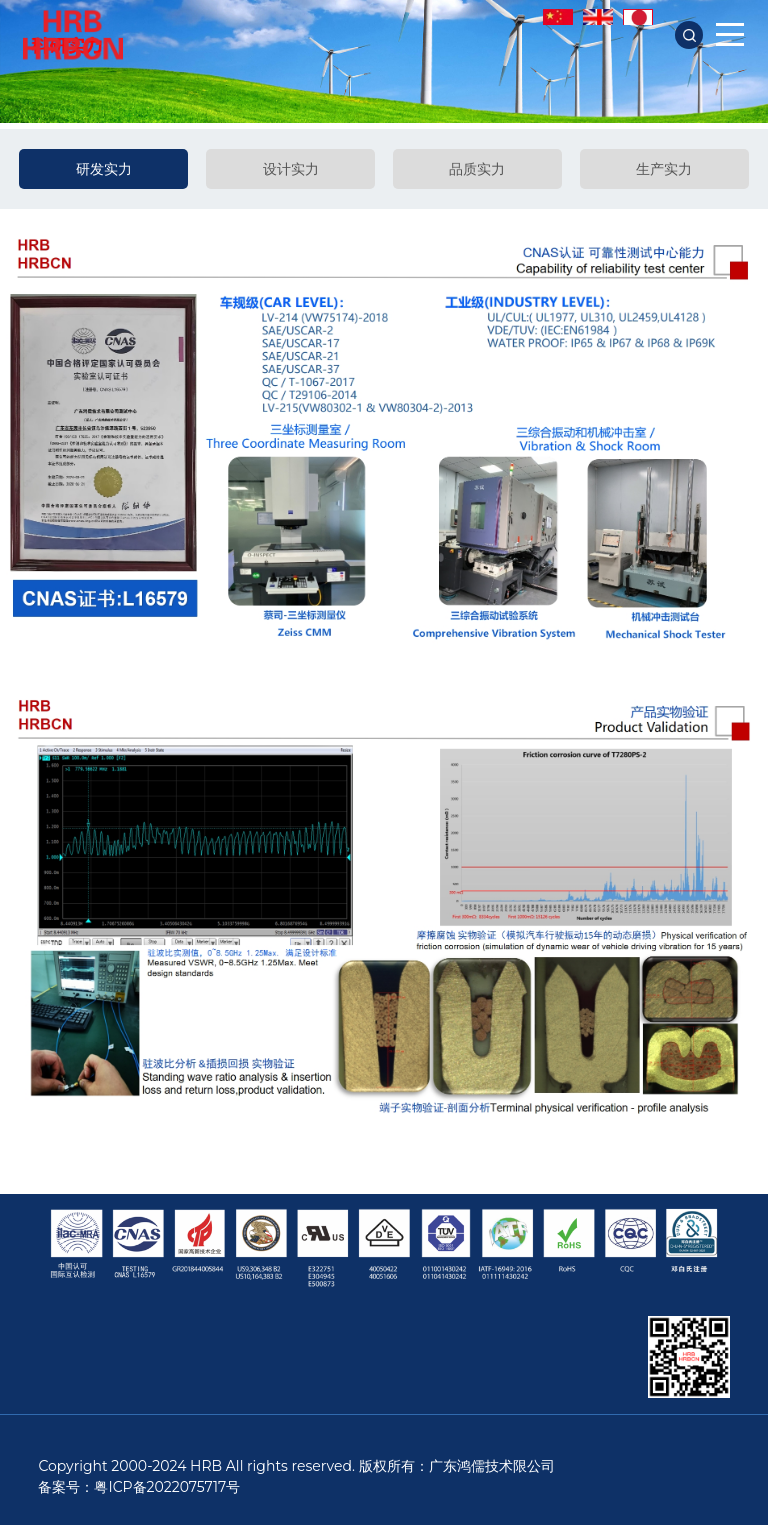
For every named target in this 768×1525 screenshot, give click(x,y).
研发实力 (104, 169)
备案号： (66, 1487)
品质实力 (477, 169)
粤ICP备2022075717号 (167, 1487)
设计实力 (291, 169)
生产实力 (664, 169)
